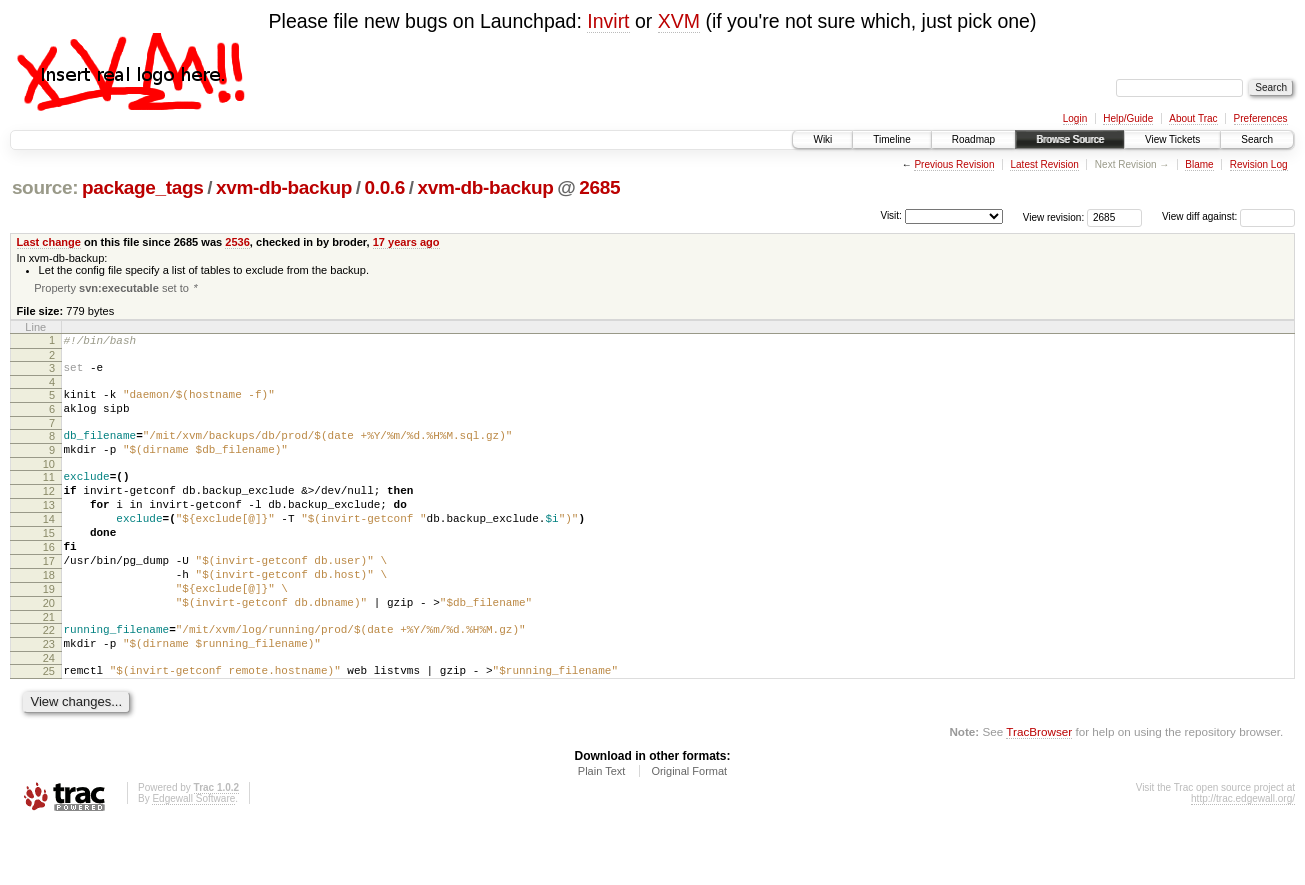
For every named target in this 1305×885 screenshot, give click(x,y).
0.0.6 (384, 187)
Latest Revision (1044, 164)
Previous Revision (954, 164)
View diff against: (1228, 216)
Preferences (1261, 118)
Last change (49, 242)
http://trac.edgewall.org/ (1243, 857)
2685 (599, 187)
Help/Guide (1128, 118)
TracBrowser (1039, 790)
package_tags (143, 187)
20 (49, 650)
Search (1257, 139)
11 (49, 497)
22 (49, 680)
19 (49, 633)
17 (49, 599)
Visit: (891, 215)
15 (49, 565)
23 (49, 697)
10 (49, 484)
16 (49, 582)
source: (45, 187)
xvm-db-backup (284, 187)
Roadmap (973, 139)
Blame (1199, 164)
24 (49, 714)
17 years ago (406, 242)
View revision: (1054, 216)
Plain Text (602, 830)
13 (49, 531)
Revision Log (1259, 164)
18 (49, 616)
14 (49, 548)
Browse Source (1070, 139)
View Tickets (1172, 139)
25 (49, 727)
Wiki (822, 139)
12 (49, 514)
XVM (679, 21)
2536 (237, 242)
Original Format (689, 830)
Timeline (891, 139)
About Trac (1193, 118)
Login (1075, 118)
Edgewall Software (193, 857)
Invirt (608, 21)
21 (49, 667)
